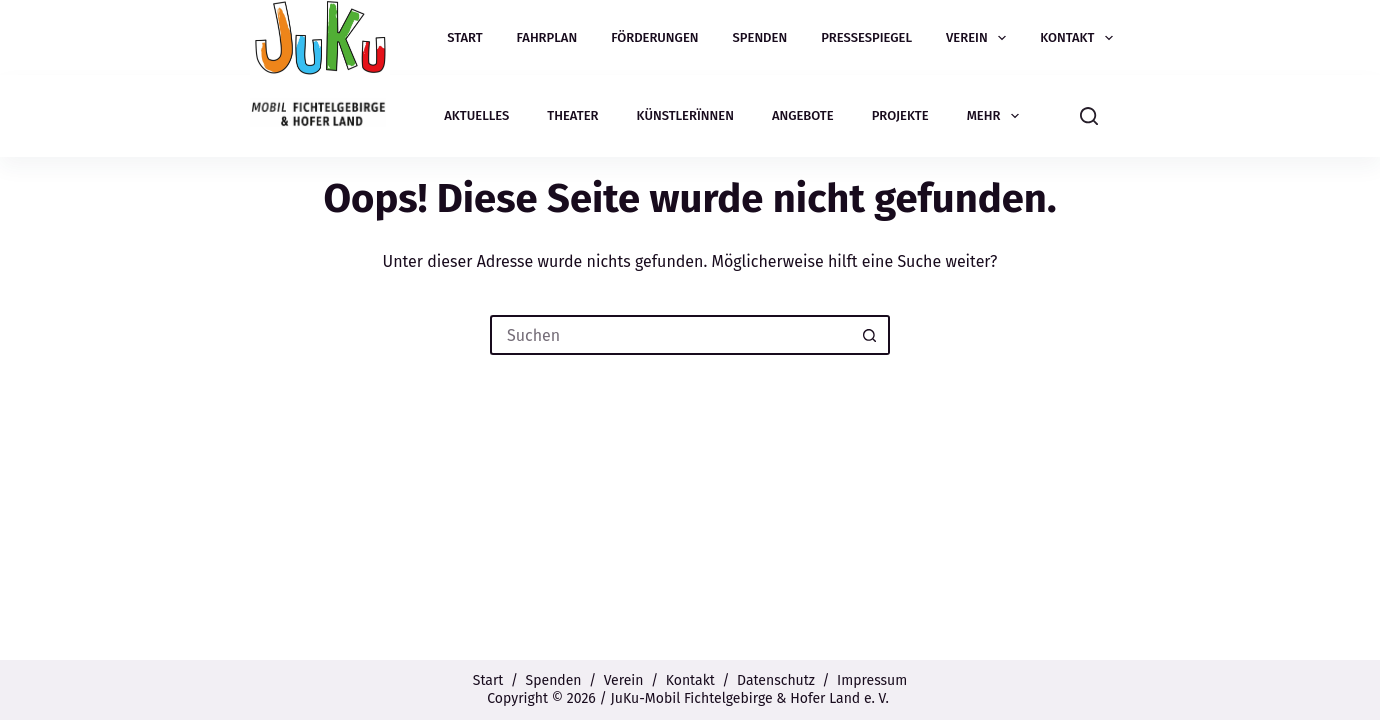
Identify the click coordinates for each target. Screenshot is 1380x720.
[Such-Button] (870, 335)
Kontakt (1080, 38)
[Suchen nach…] (670, 335)
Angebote (803, 115)
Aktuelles (476, 115)
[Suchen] (1089, 116)
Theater (572, 115)
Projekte (900, 115)
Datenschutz (776, 680)
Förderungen (654, 37)
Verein (980, 38)
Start (464, 37)
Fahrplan (547, 37)
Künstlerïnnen (685, 115)
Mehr (997, 116)
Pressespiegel (866, 37)
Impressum (872, 680)
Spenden (760, 37)
